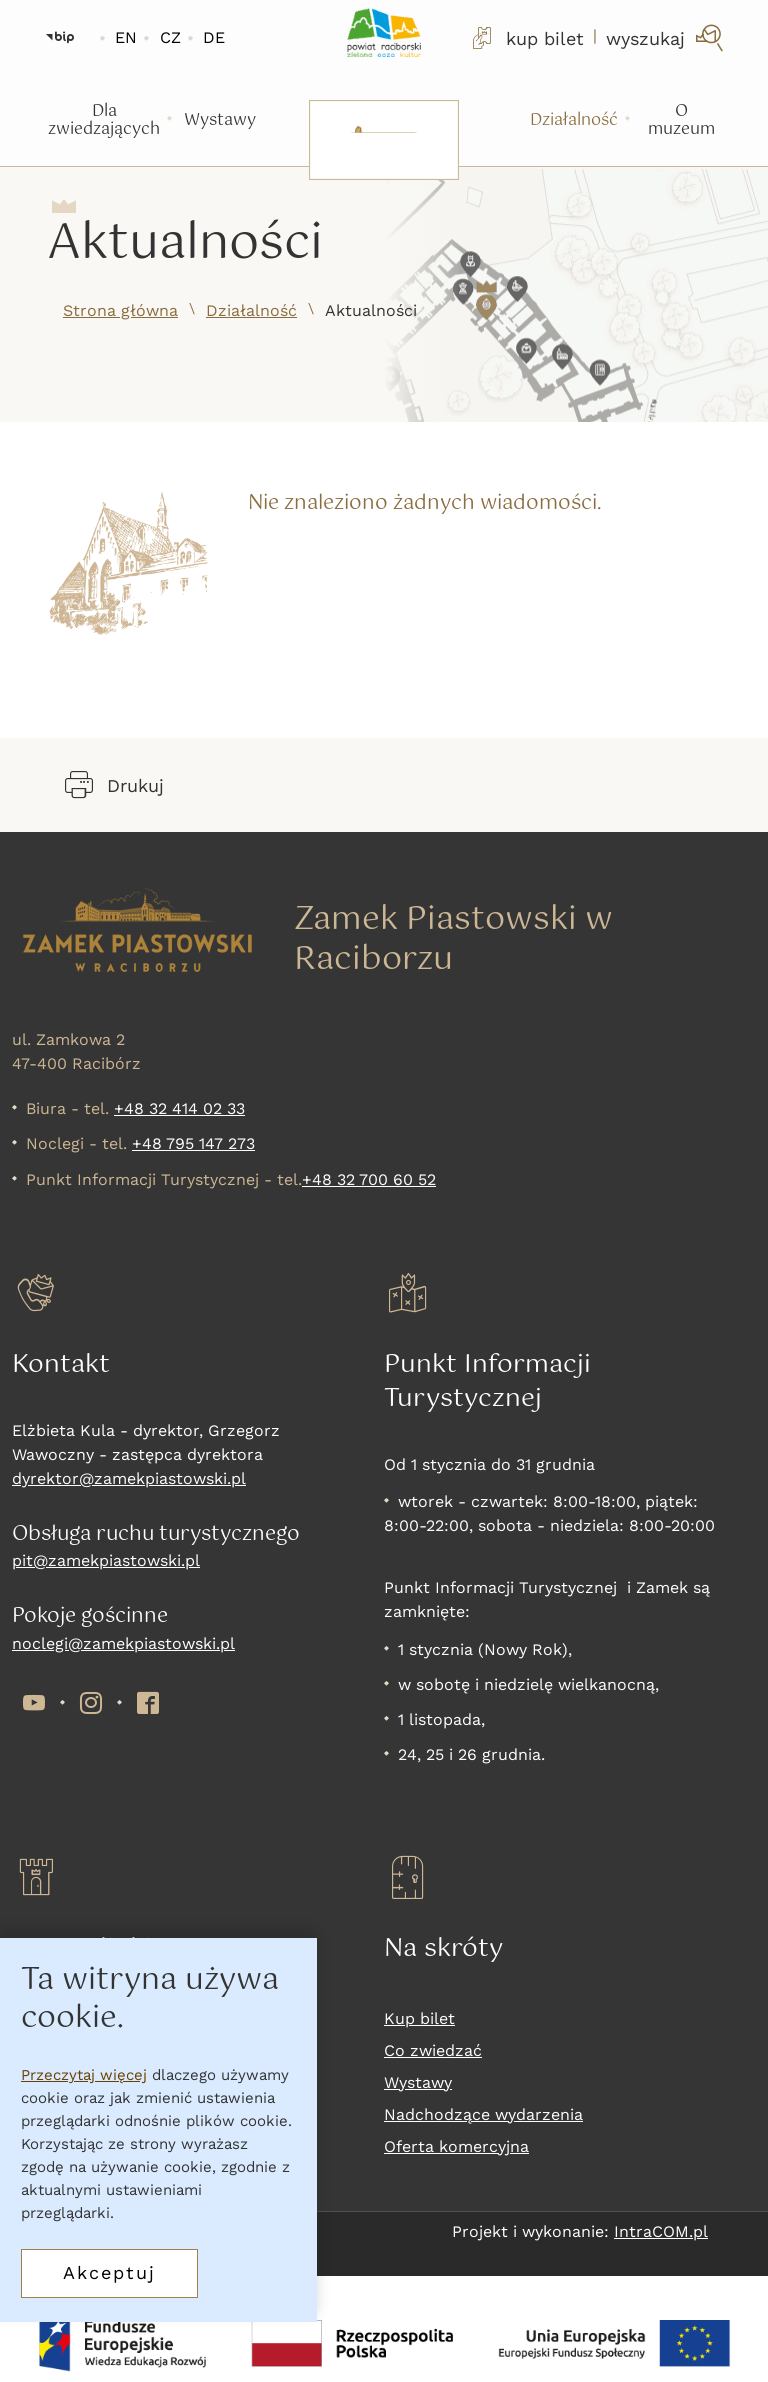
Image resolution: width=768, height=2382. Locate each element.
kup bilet (526, 38)
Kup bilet (419, 2018)
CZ (170, 37)
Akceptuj (109, 2272)
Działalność (251, 310)
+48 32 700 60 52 (369, 1179)
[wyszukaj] (666, 38)
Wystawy (418, 2082)
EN (126, 37)
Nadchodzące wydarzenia (483, 2114)
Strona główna (120, 310)
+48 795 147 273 (193, 1143)
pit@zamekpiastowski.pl (106, 1560)
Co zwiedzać (433, 2050)
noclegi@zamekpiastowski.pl (123, 1643)
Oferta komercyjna (456, 2146)
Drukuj (114, 785)
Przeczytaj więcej (84, 2075)
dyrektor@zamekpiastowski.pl (129, 1478)
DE (214, 37)
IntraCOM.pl (661, 2231)
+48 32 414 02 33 (179, 1108)
